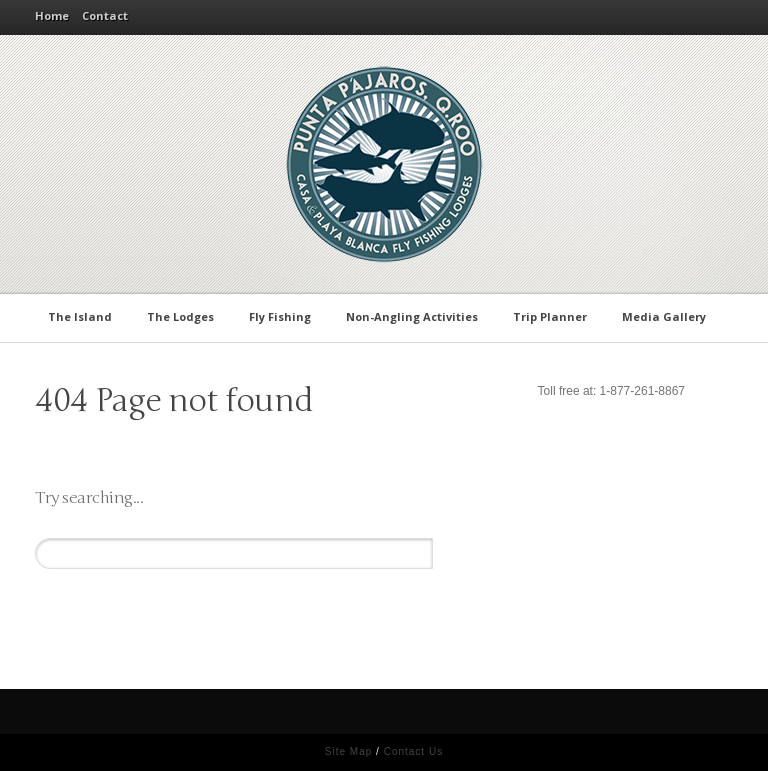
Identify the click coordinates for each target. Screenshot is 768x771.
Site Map (348, 751)
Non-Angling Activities (415, 316)
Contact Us (413, 751)
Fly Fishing (283, 316)
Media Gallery (667, 316)
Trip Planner (553, 316)
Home (52, 15)
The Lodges (184, 316)
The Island (83, 316)
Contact (105, 15)
